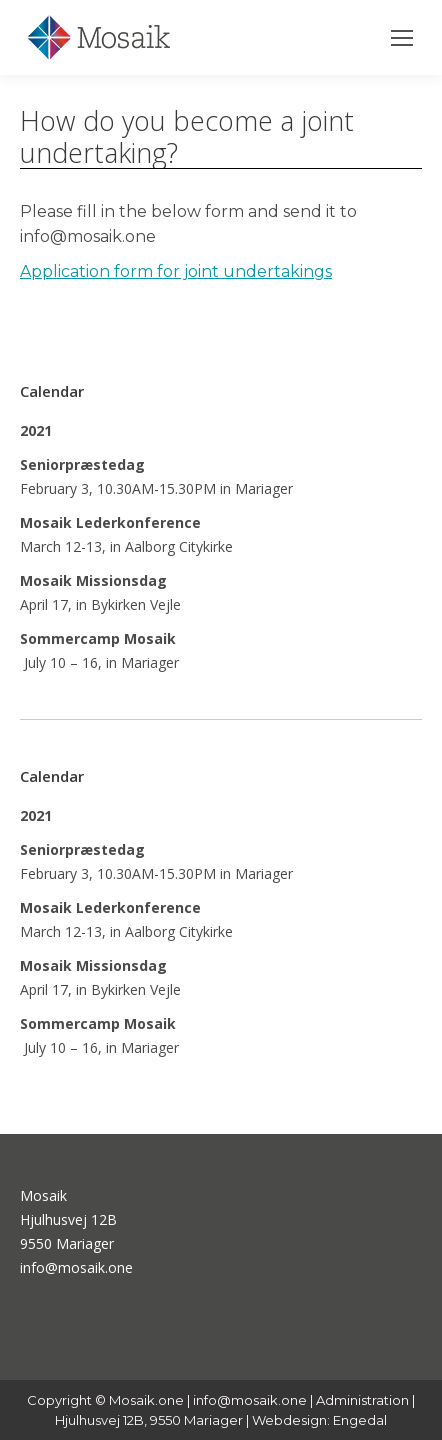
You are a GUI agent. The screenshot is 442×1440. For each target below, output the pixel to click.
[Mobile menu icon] (402, 38)
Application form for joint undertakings (176, 271)
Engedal (360, 1420)
